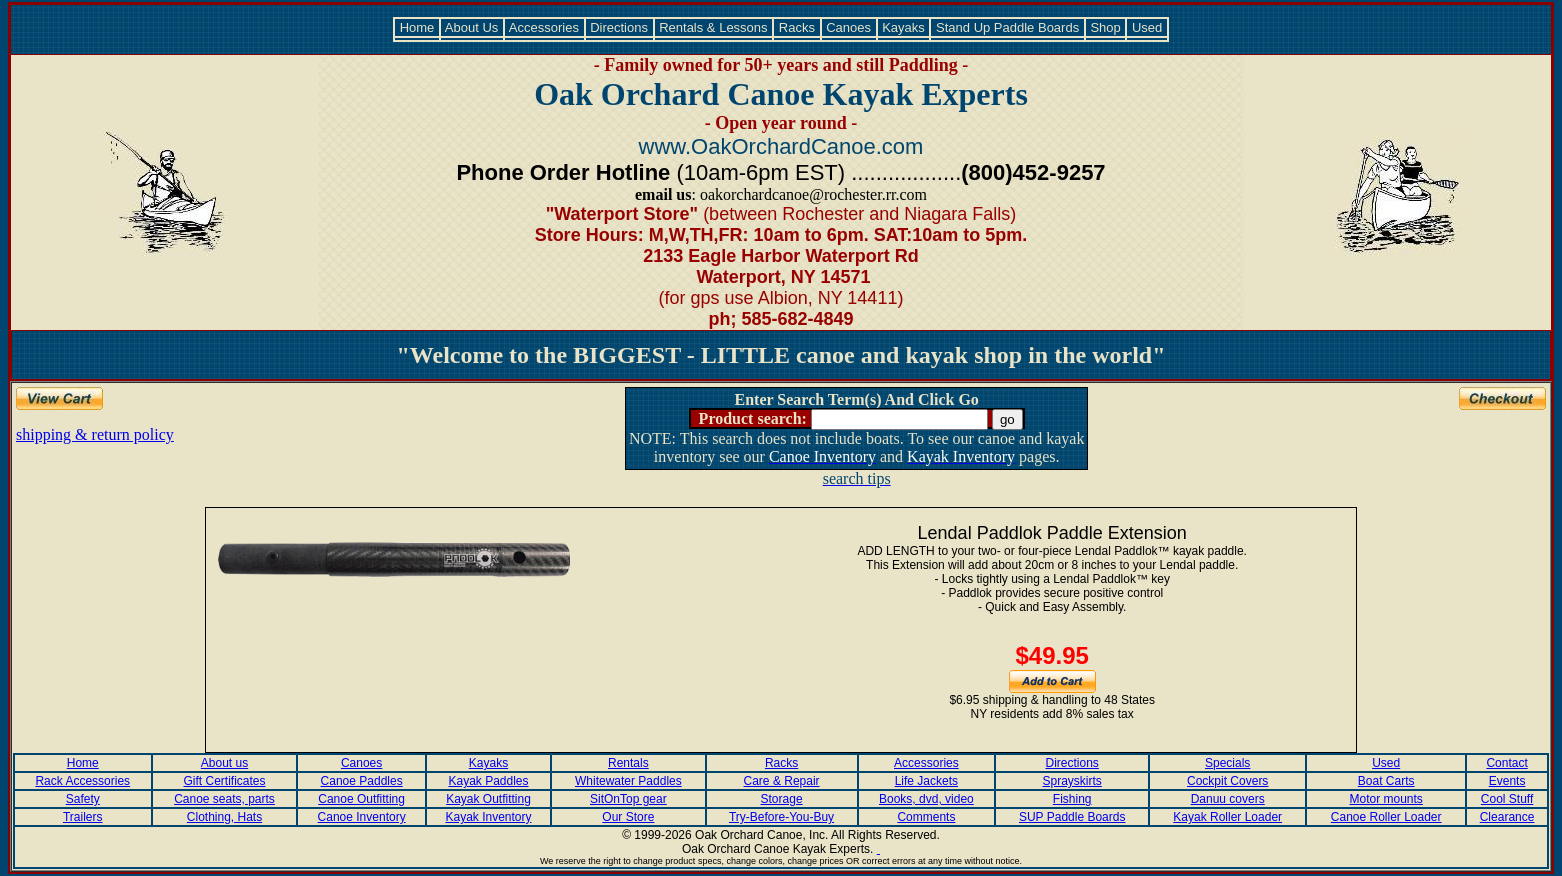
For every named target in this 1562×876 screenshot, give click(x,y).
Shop (1106, 27)
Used (1147, 27)
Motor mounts (1386, 799)
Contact (1506, 763)
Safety (83, 799)
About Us (472, 27)
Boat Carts (1386, 781)
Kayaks (904, 27)
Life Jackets (926, 781)
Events (1507, 781)
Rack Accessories (82, 781)
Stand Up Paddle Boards (1007, 27)
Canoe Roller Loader (1386, 817)
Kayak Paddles (488, 781)
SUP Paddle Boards (1072, 817)
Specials (1227, 763)
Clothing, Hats (224, 817)
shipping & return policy (95, 434)
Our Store (628, 817)
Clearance (1507, 817)
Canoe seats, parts (224, 799)
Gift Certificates (224, 781)
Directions (619, 27)
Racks (796, 27)
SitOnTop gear (628, 799)
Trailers (83, 817)
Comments (926, 817)
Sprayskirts (1071, 781)
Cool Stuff (1507, 799)
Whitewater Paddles (628, 781)
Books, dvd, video (926, 799)
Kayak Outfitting (488, 799)
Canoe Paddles (362, 781)
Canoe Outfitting (361, 799)
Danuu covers (1228, 799)
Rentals (628, 763)
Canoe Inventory (362, 817)
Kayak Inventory (488, 817)
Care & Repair (782, 781)
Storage (782, 799)
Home (417, 27)
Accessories (544, 27)
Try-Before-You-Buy (781, 817)
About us (224, 763)
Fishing (1072, 799)
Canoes (849, 27)
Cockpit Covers (1227, 781)
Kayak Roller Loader (1227, 817)
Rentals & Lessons (714, 27)
